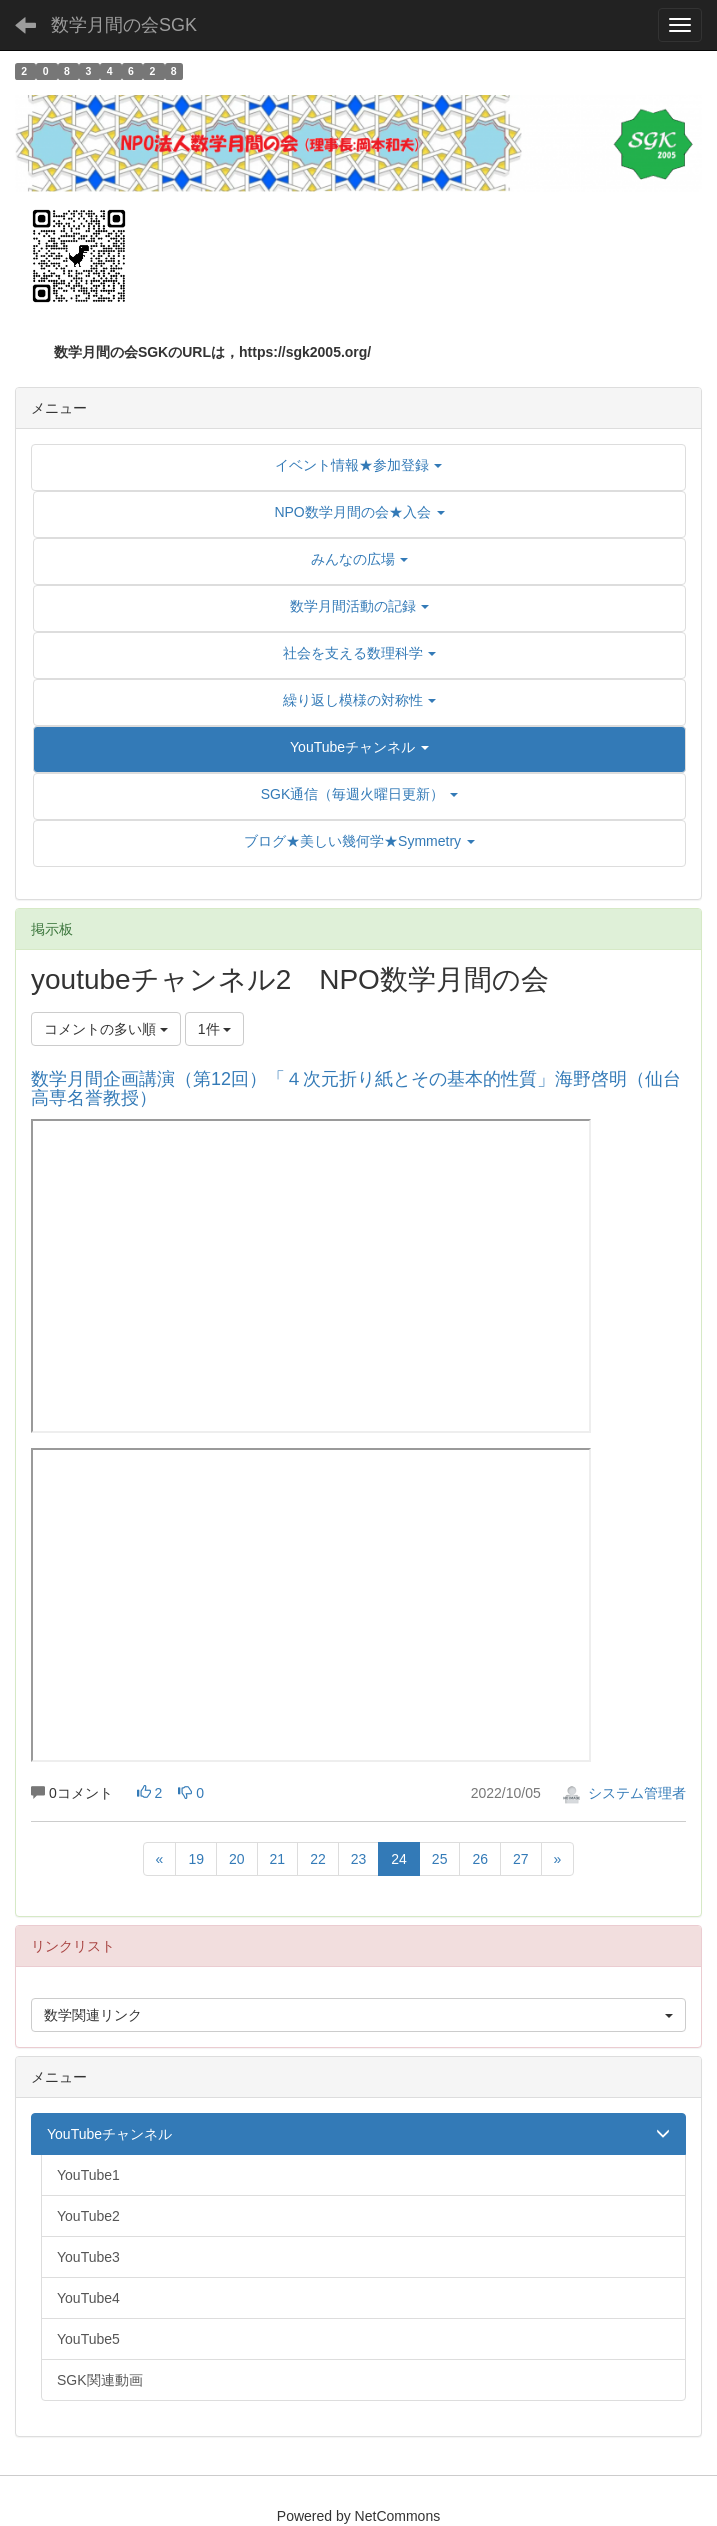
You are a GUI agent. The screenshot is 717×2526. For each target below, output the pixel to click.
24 (399, 1859)
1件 (215, 1029)
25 (440, 1859)
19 (196, 1859)
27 (521, 1859)
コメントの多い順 (106, 1029)
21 (278, 1859)
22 (318, 1859)
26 (480, 1859)
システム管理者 (624, 1793)
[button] (359, 747)
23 (359, 1859)
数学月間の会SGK (124, 25)
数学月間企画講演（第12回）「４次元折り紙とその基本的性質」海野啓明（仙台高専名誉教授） (356, 1089)
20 (237, 1859)
